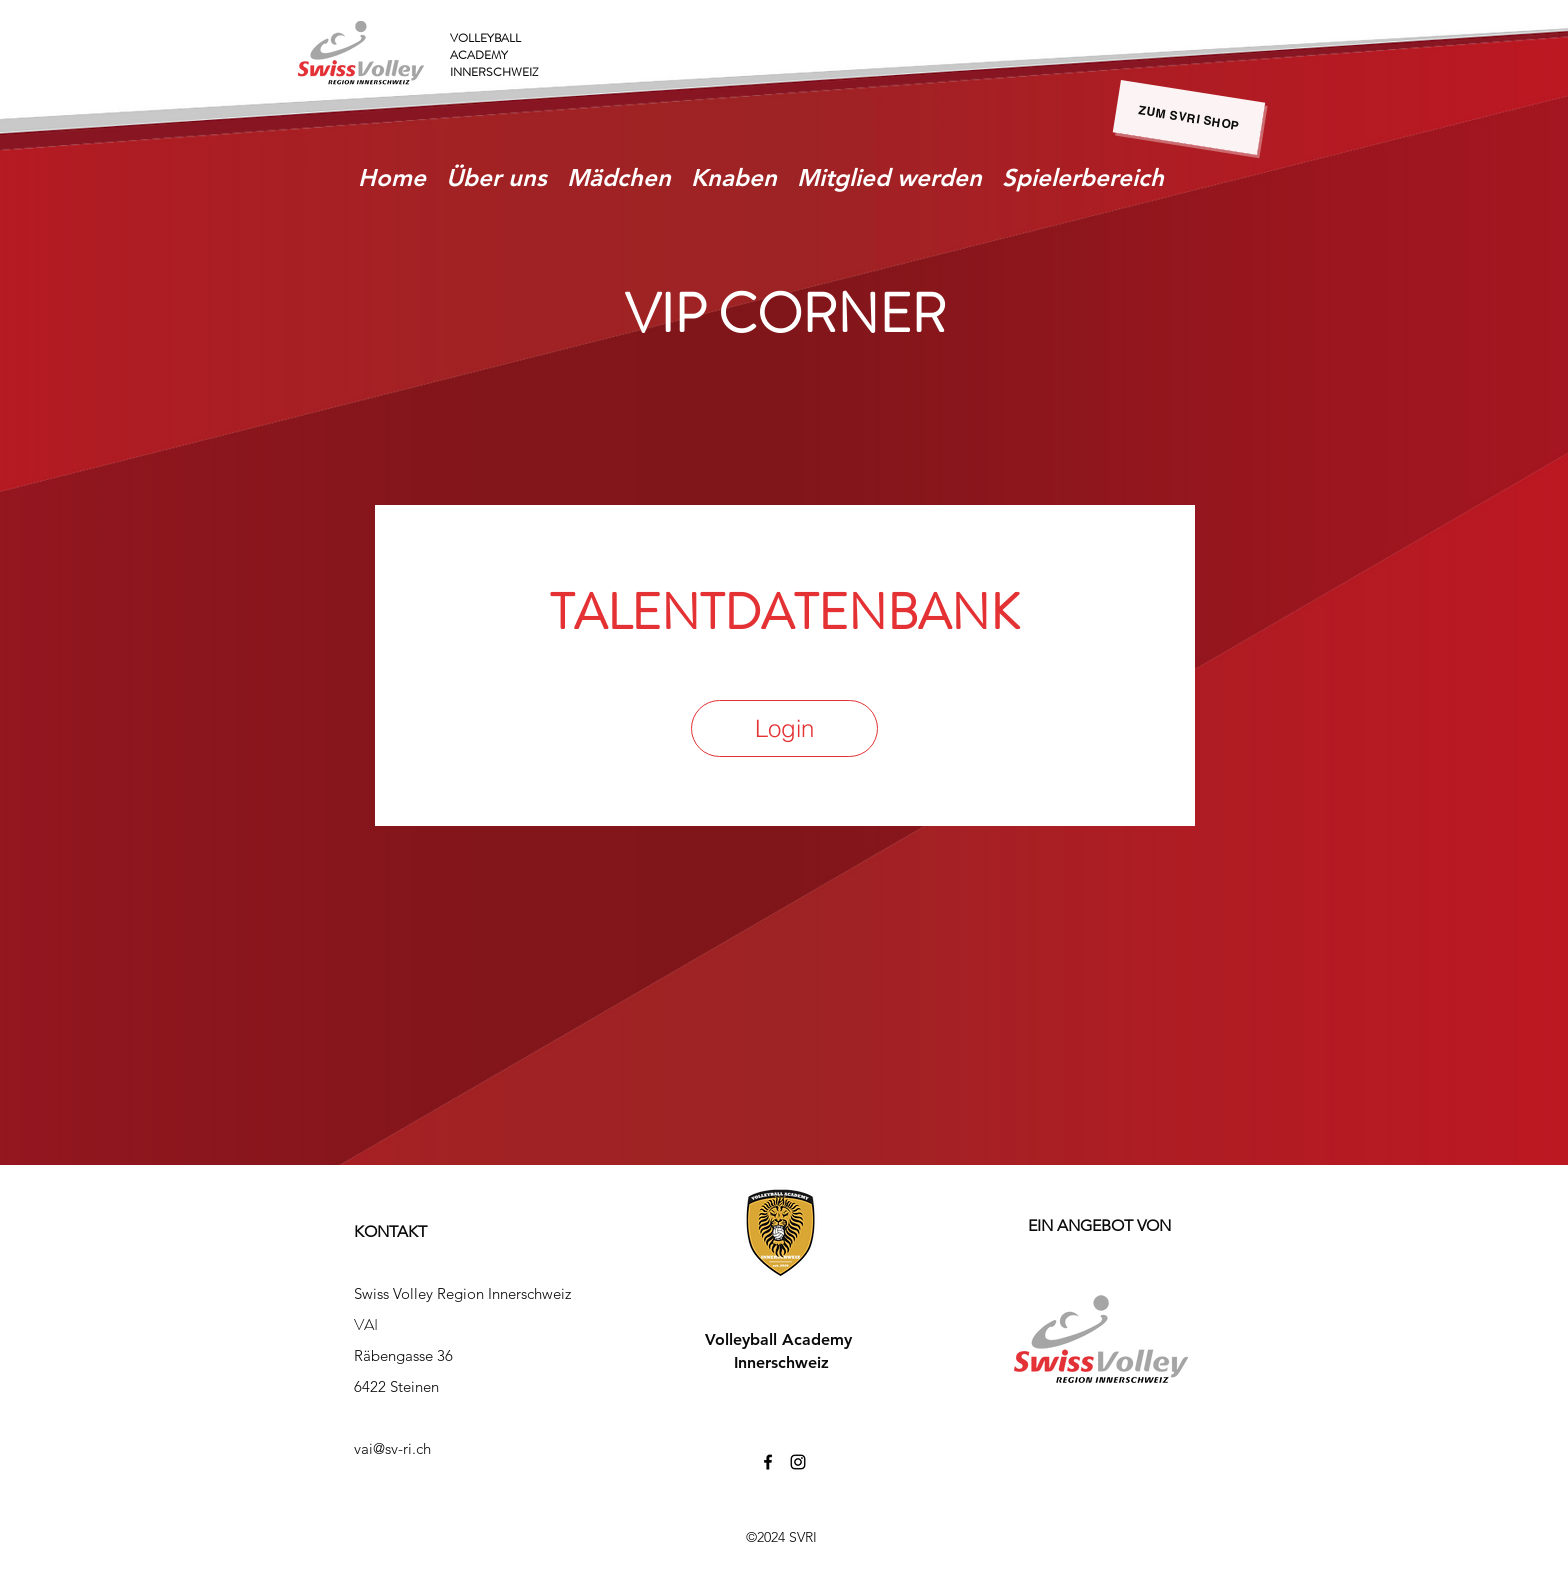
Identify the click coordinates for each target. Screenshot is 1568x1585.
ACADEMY (479, 55)
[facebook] (768, 1462)
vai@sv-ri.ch (392, 1448)
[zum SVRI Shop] (1189, 117)
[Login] (784, 728)
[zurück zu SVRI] (1458, 1540)
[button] (619, 177)
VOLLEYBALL (485, 38)
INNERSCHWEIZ (494, 72)
